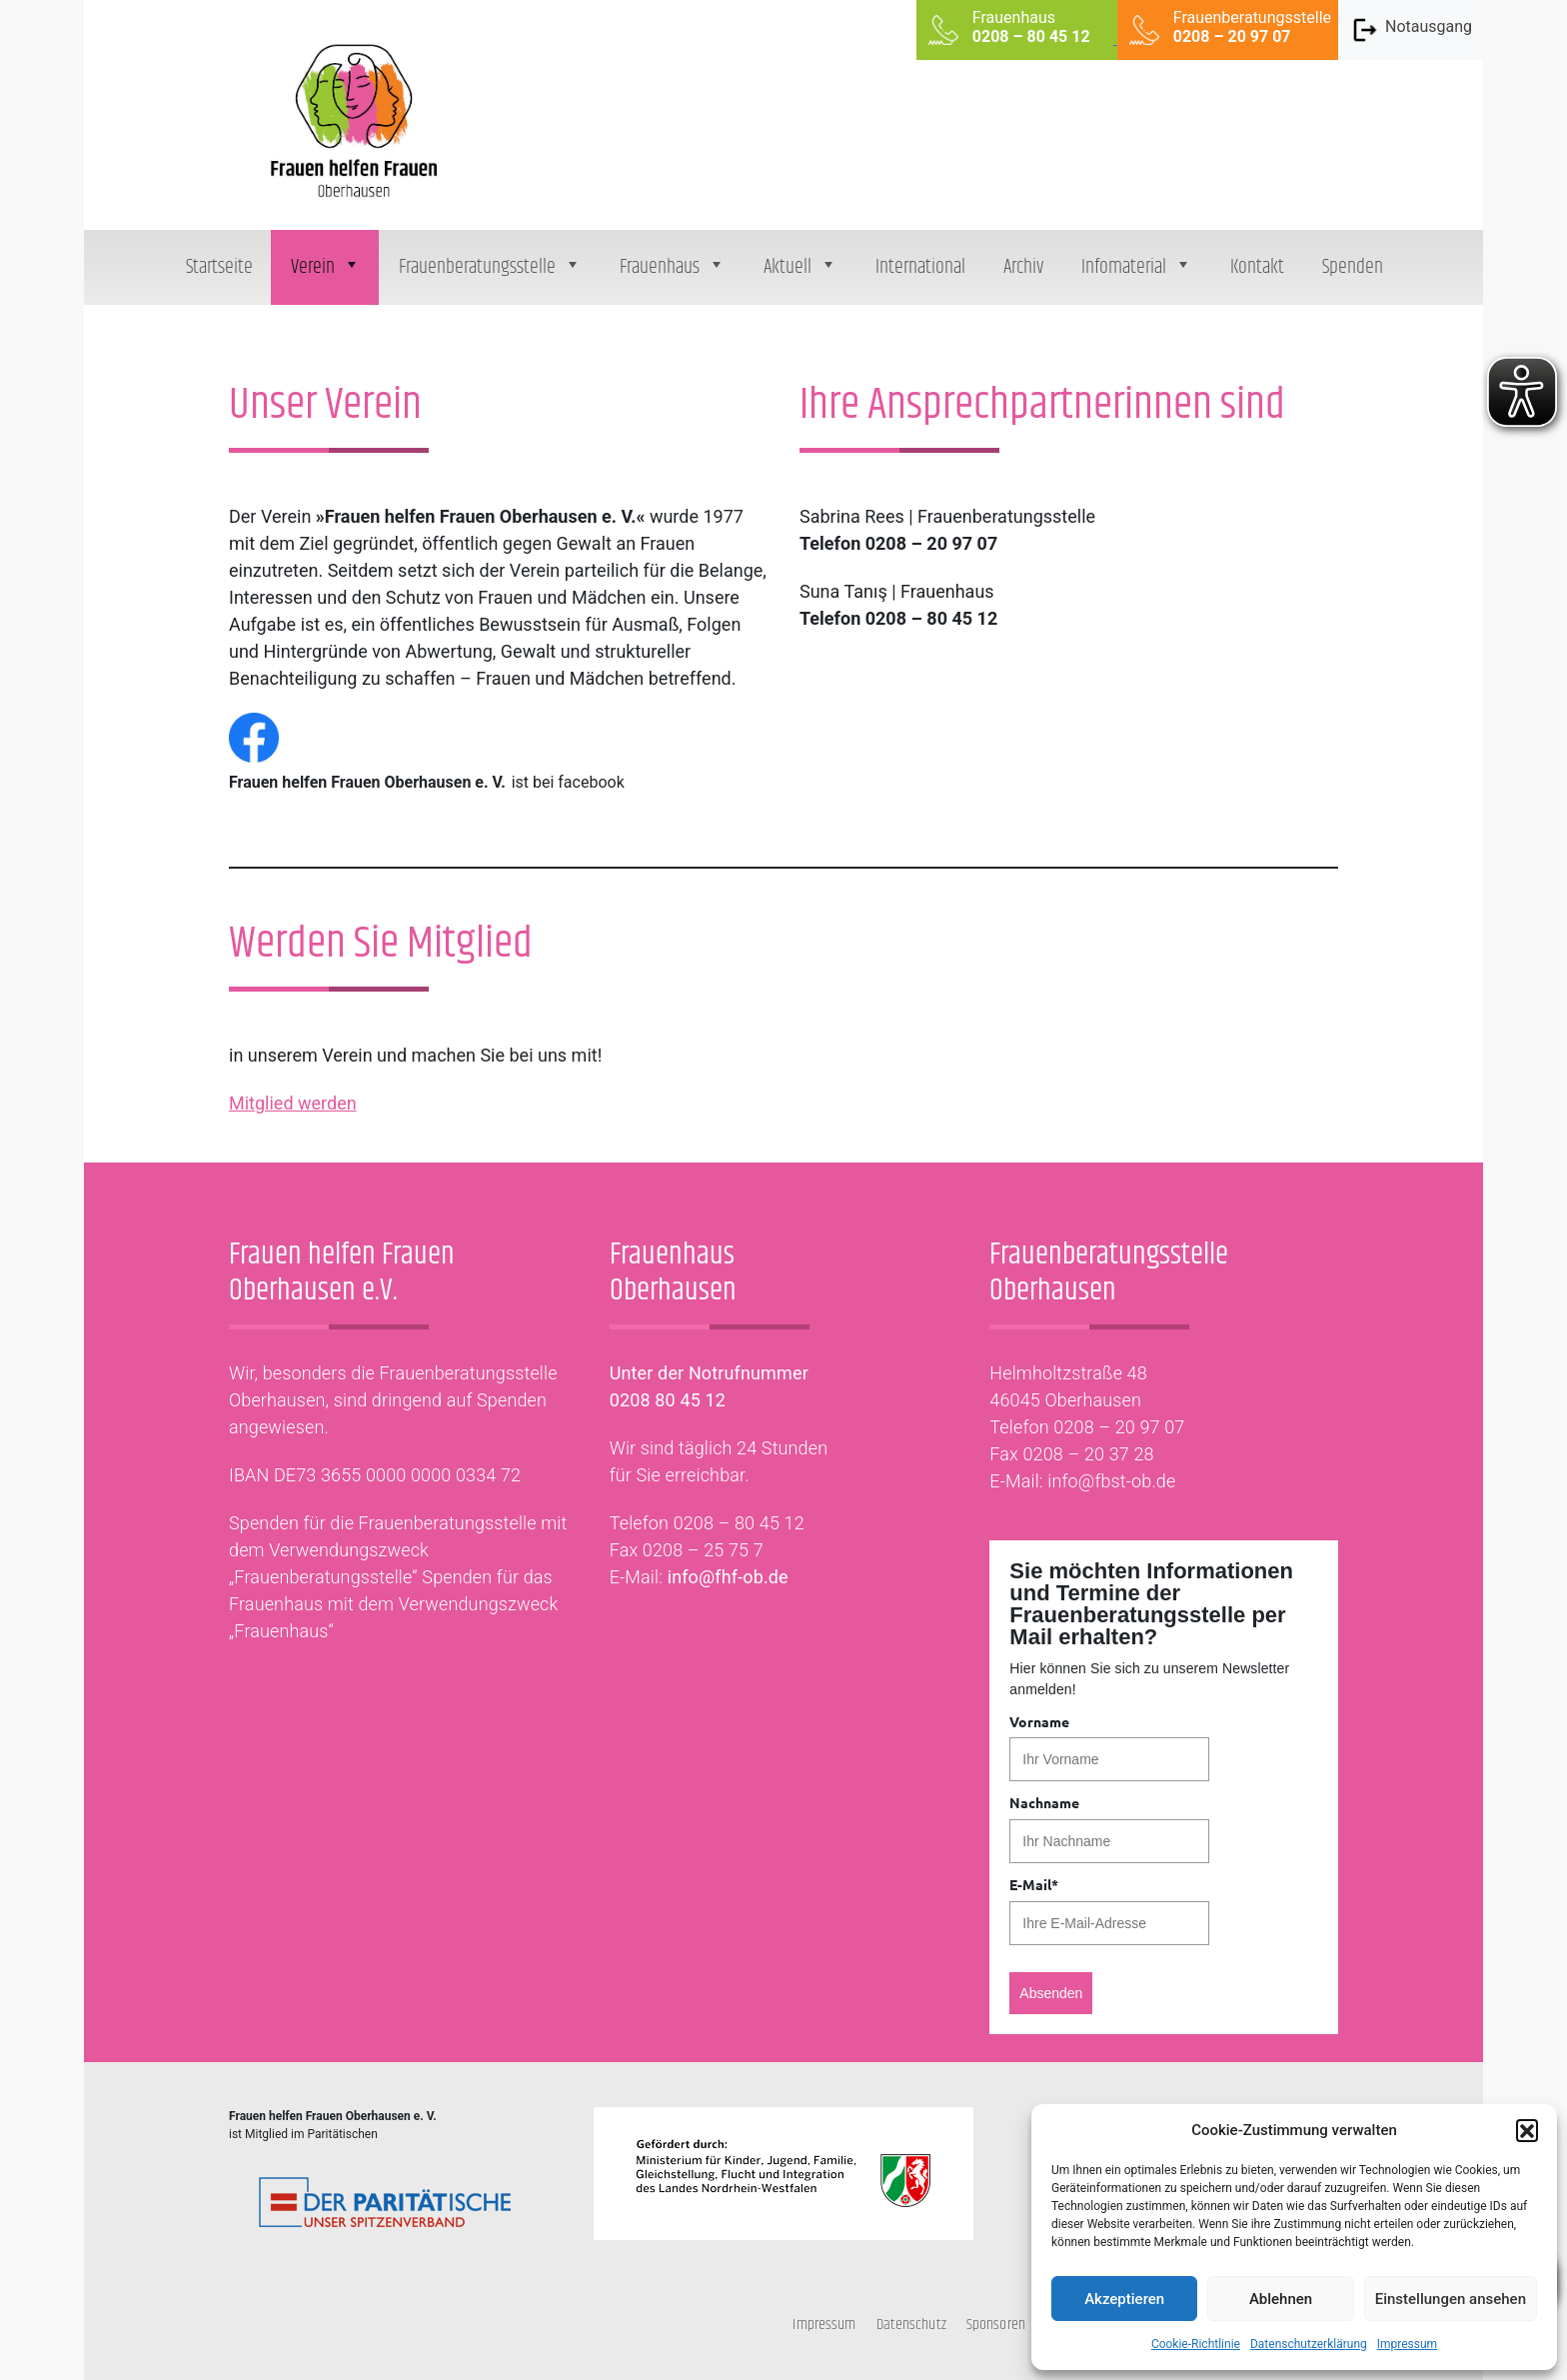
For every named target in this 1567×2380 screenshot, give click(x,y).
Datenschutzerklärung (1308, 2344)
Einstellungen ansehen (1450, 2299)
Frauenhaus (673, 267)
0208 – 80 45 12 (739, 1522)
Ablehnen (1280, 2299)
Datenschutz (911, 2324)
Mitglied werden (293, 1103)
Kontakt (1257, 267)
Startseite (219, 267)
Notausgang (1411, 30)
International (920, 267)
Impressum (1407, 2344)
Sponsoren (995, 2324)
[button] (1527, 2130)
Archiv (1023, 267)
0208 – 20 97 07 (1118, 1426)
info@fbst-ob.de (1111, 1480)
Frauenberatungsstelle (490, 267)
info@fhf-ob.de (728, 1576)
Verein (326, 267)
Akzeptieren (1124, 2299)
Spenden (1352, 267)
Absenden (1050, 1993)
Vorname (1039, 1721)
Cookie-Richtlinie (1195, 2344)
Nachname (1044, 1802)
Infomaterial (1136, 267)
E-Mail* (1033, 1884)
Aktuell (800, 267)
